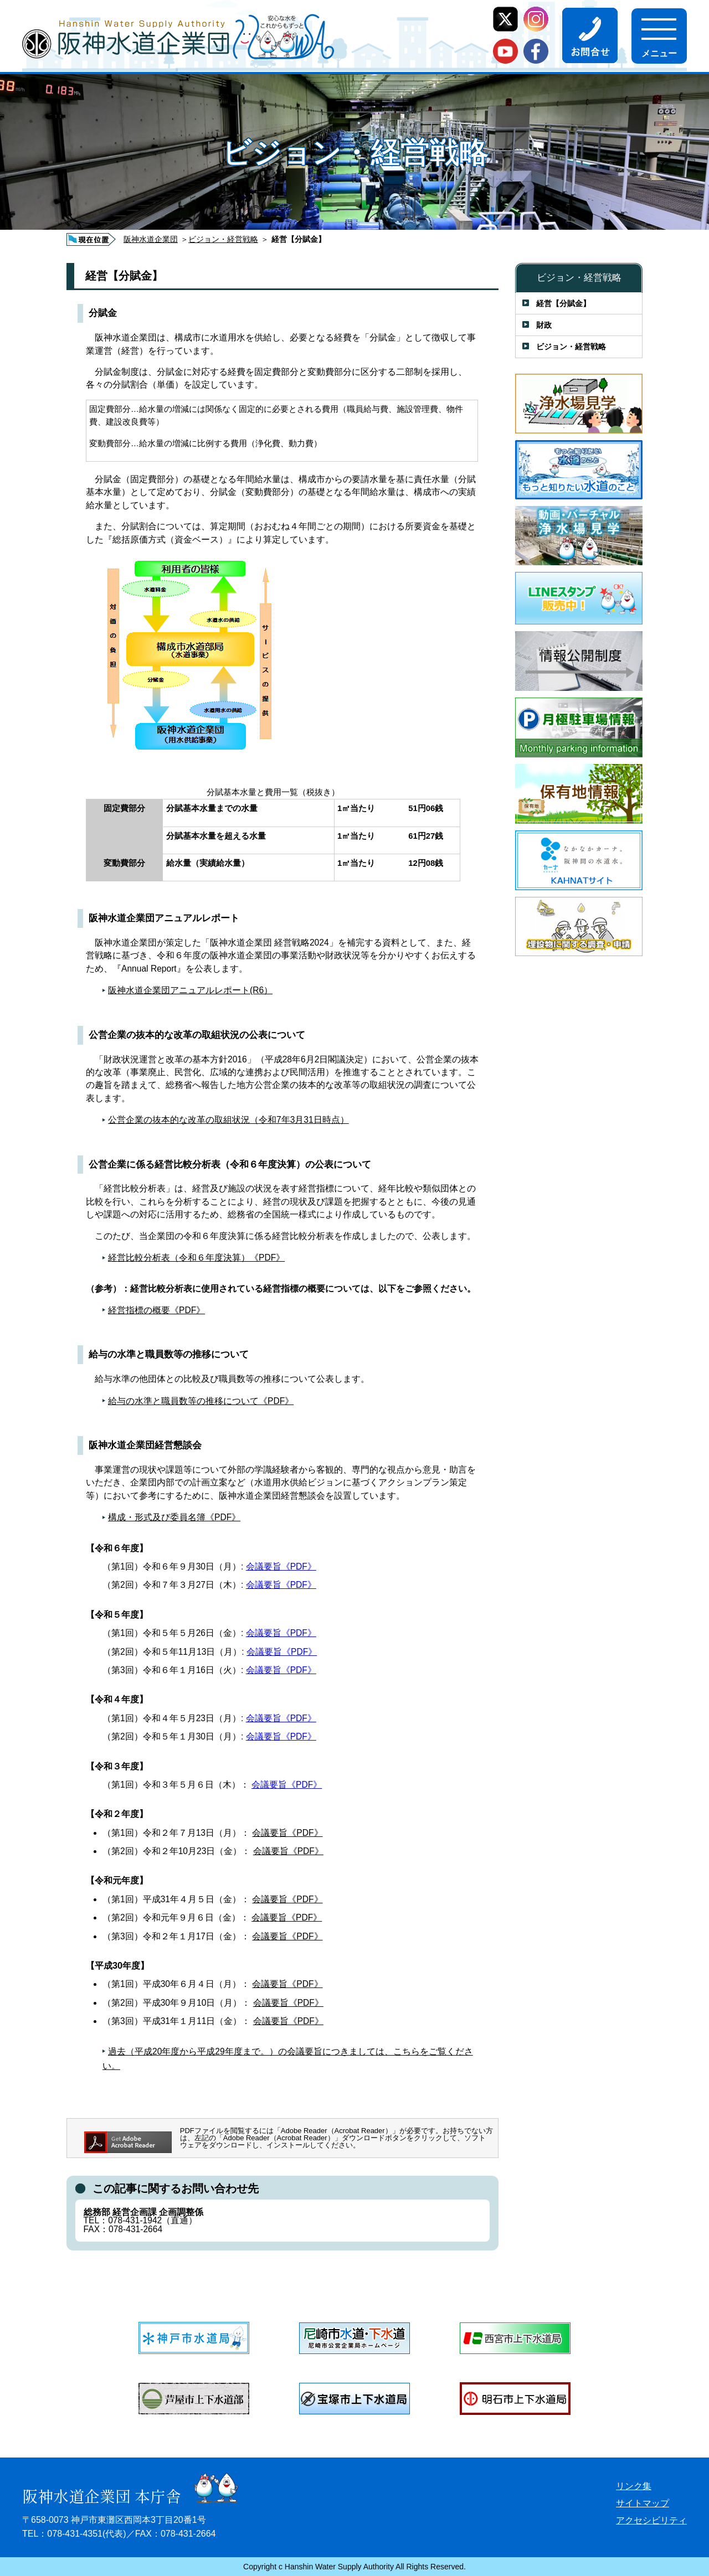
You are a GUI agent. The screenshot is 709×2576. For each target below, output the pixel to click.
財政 (544, 325)
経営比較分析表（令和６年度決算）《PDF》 (196, 1257)
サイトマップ (642, 2503)
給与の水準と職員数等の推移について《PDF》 (201, 1401)
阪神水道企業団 (151, 239)
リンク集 (633, 2486)
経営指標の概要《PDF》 (156, 1310)
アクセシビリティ (651, 2520)
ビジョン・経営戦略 (223, 239)
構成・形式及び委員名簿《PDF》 (174, 1517)
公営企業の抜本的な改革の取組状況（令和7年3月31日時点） (228, 1119)
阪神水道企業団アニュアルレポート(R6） (190, 990)
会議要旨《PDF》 (281, 1566)
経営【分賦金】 (563, 303)
